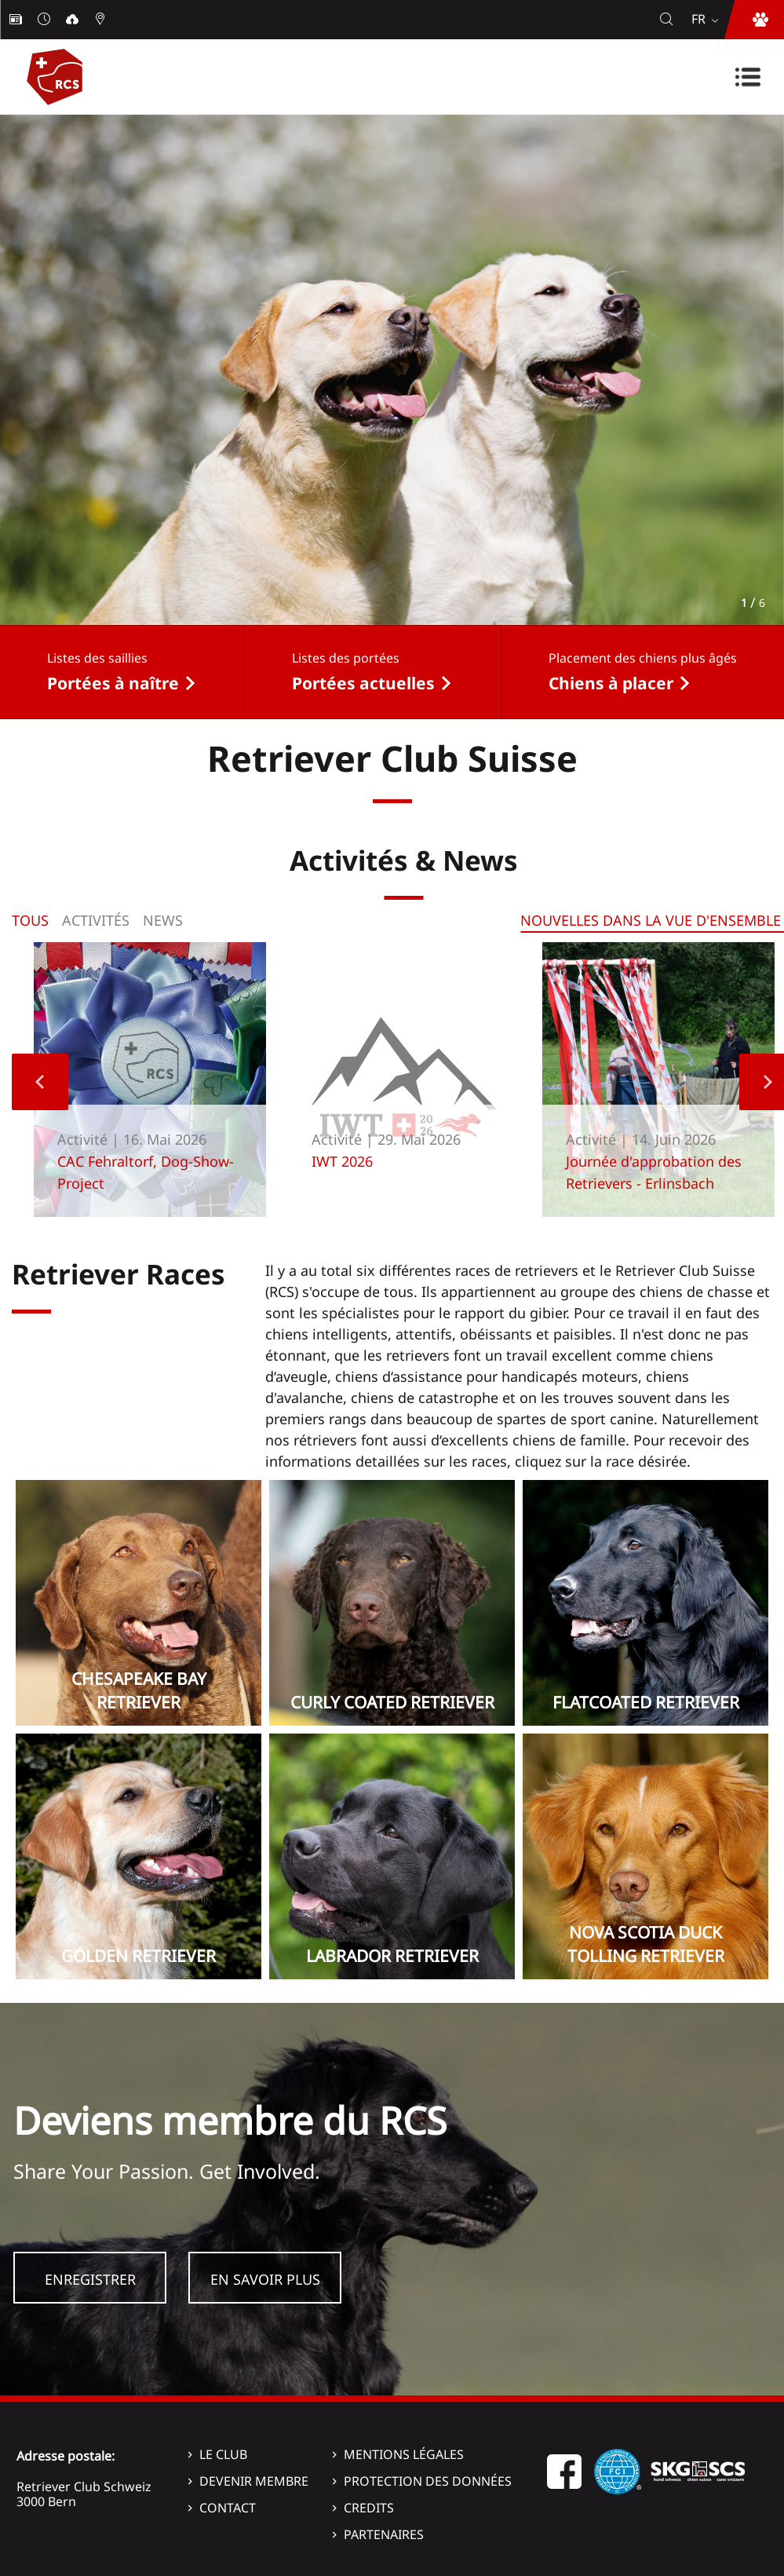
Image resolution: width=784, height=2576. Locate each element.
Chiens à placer (611, 683)
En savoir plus (265, 2279)
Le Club (223, 2454)
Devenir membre (253, 2481)
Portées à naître (113, 683)
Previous (40, 1082)
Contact (227, 2507)
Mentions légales (404, 2454)
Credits (369, 2507)
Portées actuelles (363, 683)
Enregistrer (90, 2279)
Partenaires (384, 2534)
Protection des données (428, 2481)
